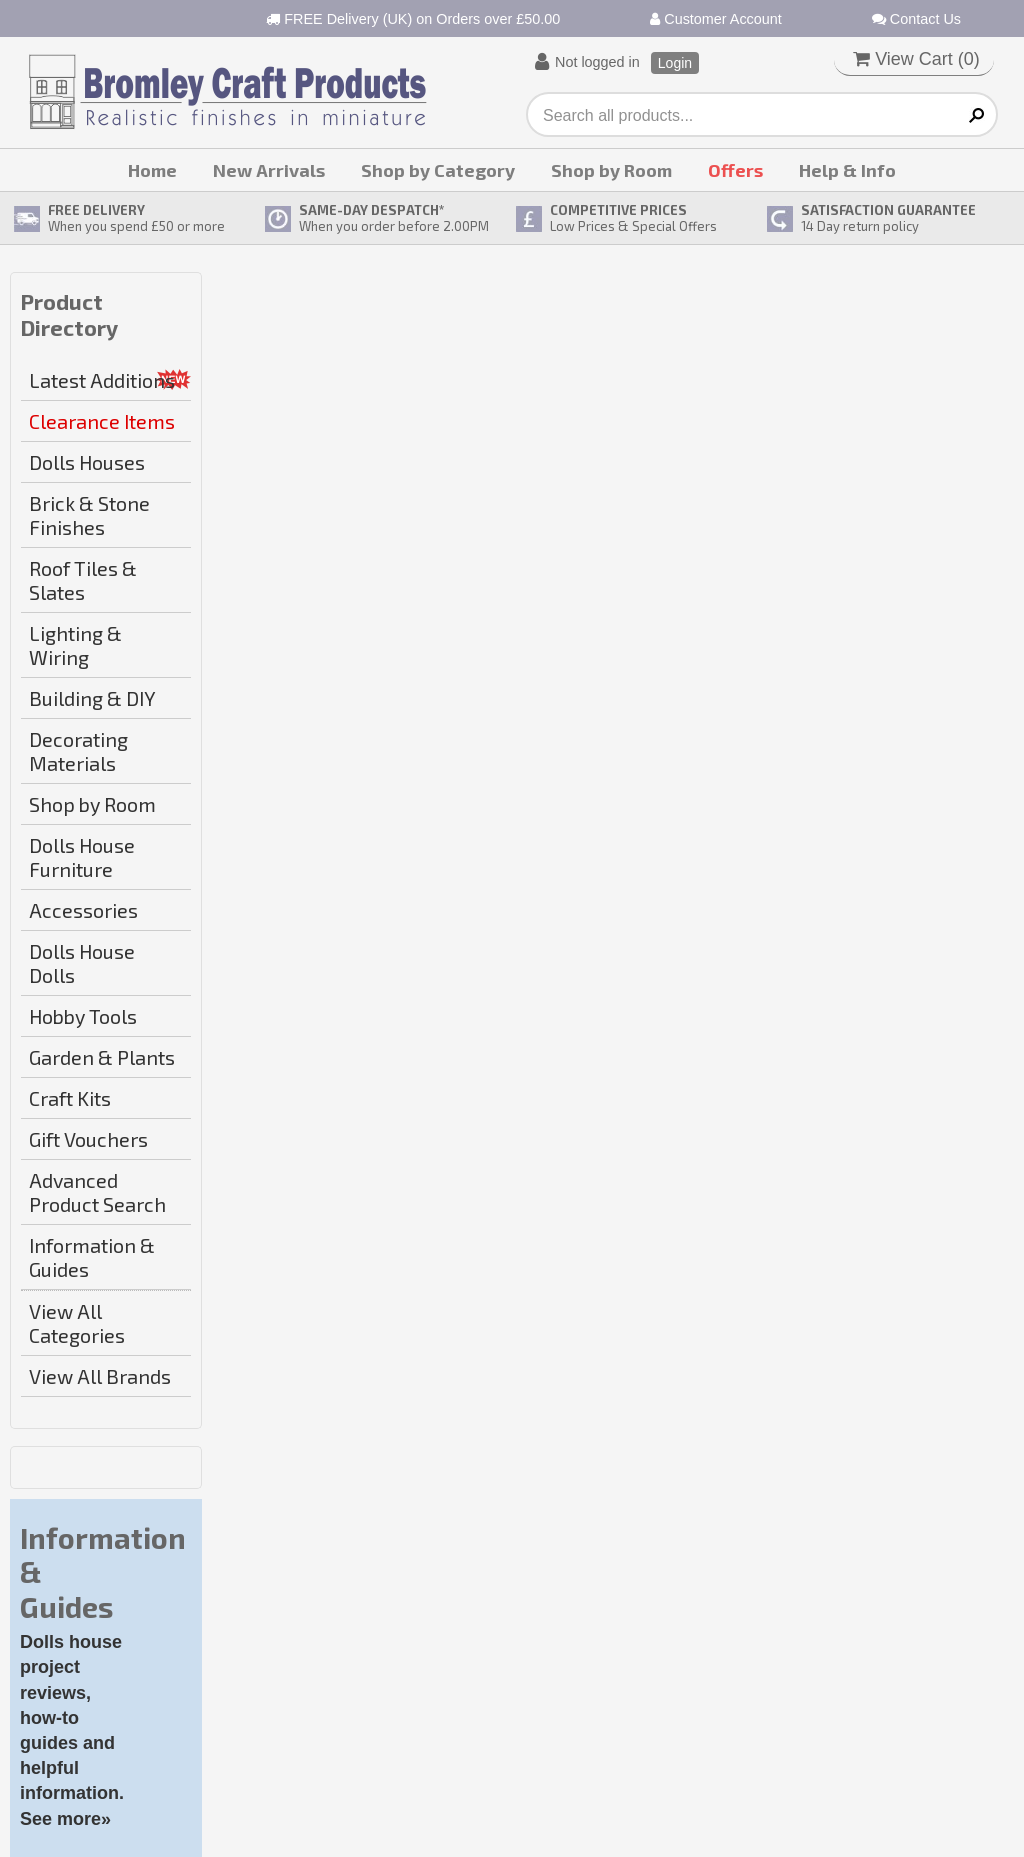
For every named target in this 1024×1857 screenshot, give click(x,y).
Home (152, 170)
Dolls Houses (87, 462)
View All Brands (100, 1376)
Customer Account (716, 19)
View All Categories (77, 1323)
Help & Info (847, 170)
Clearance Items (102, 421)
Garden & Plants (102, 1057)
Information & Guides (92, 1257)
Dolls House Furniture (82, 857)
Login (675, 63)
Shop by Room (611, 170)
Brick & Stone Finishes (89, 515)
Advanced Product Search (97, 1192)
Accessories (83, 910)
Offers (735, 170)
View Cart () (916, 59)
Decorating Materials (78, 751)
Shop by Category (438, 170)
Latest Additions (102, 380)
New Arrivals (269, 170)
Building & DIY (92, 698)
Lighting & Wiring (75, 645)
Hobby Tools (83, 1016)
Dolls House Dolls (82, 963)
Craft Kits (70, 1098)
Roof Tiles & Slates (83, 580)
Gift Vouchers (88, 1139)
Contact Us (916, 19)
